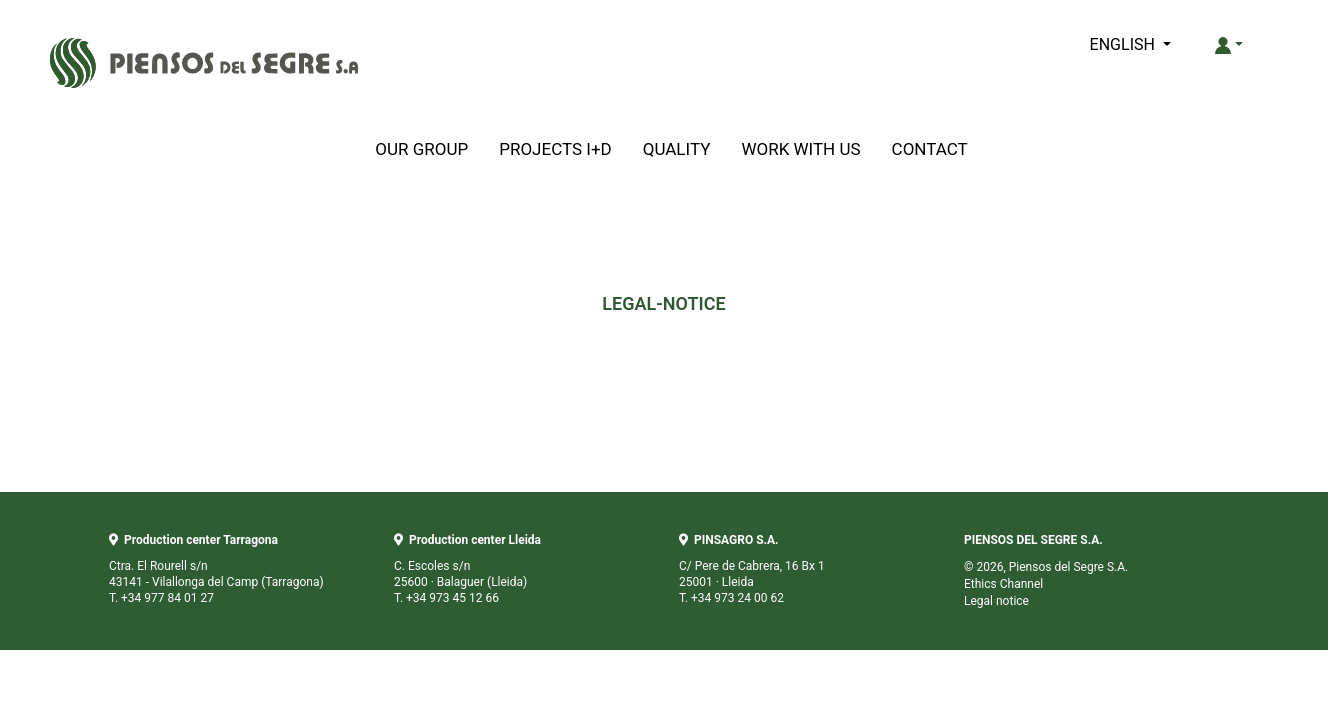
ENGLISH (1124, 44)
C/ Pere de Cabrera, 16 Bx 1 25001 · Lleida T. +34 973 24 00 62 (752, 569)
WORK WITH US (800, 149)
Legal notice (996, 601)
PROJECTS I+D (555, 149)
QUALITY (677, 149)
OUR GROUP (421, 149)
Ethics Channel (1003, 584)
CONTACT (930, 149)
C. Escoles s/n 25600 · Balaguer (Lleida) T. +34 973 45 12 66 (467, 569)
